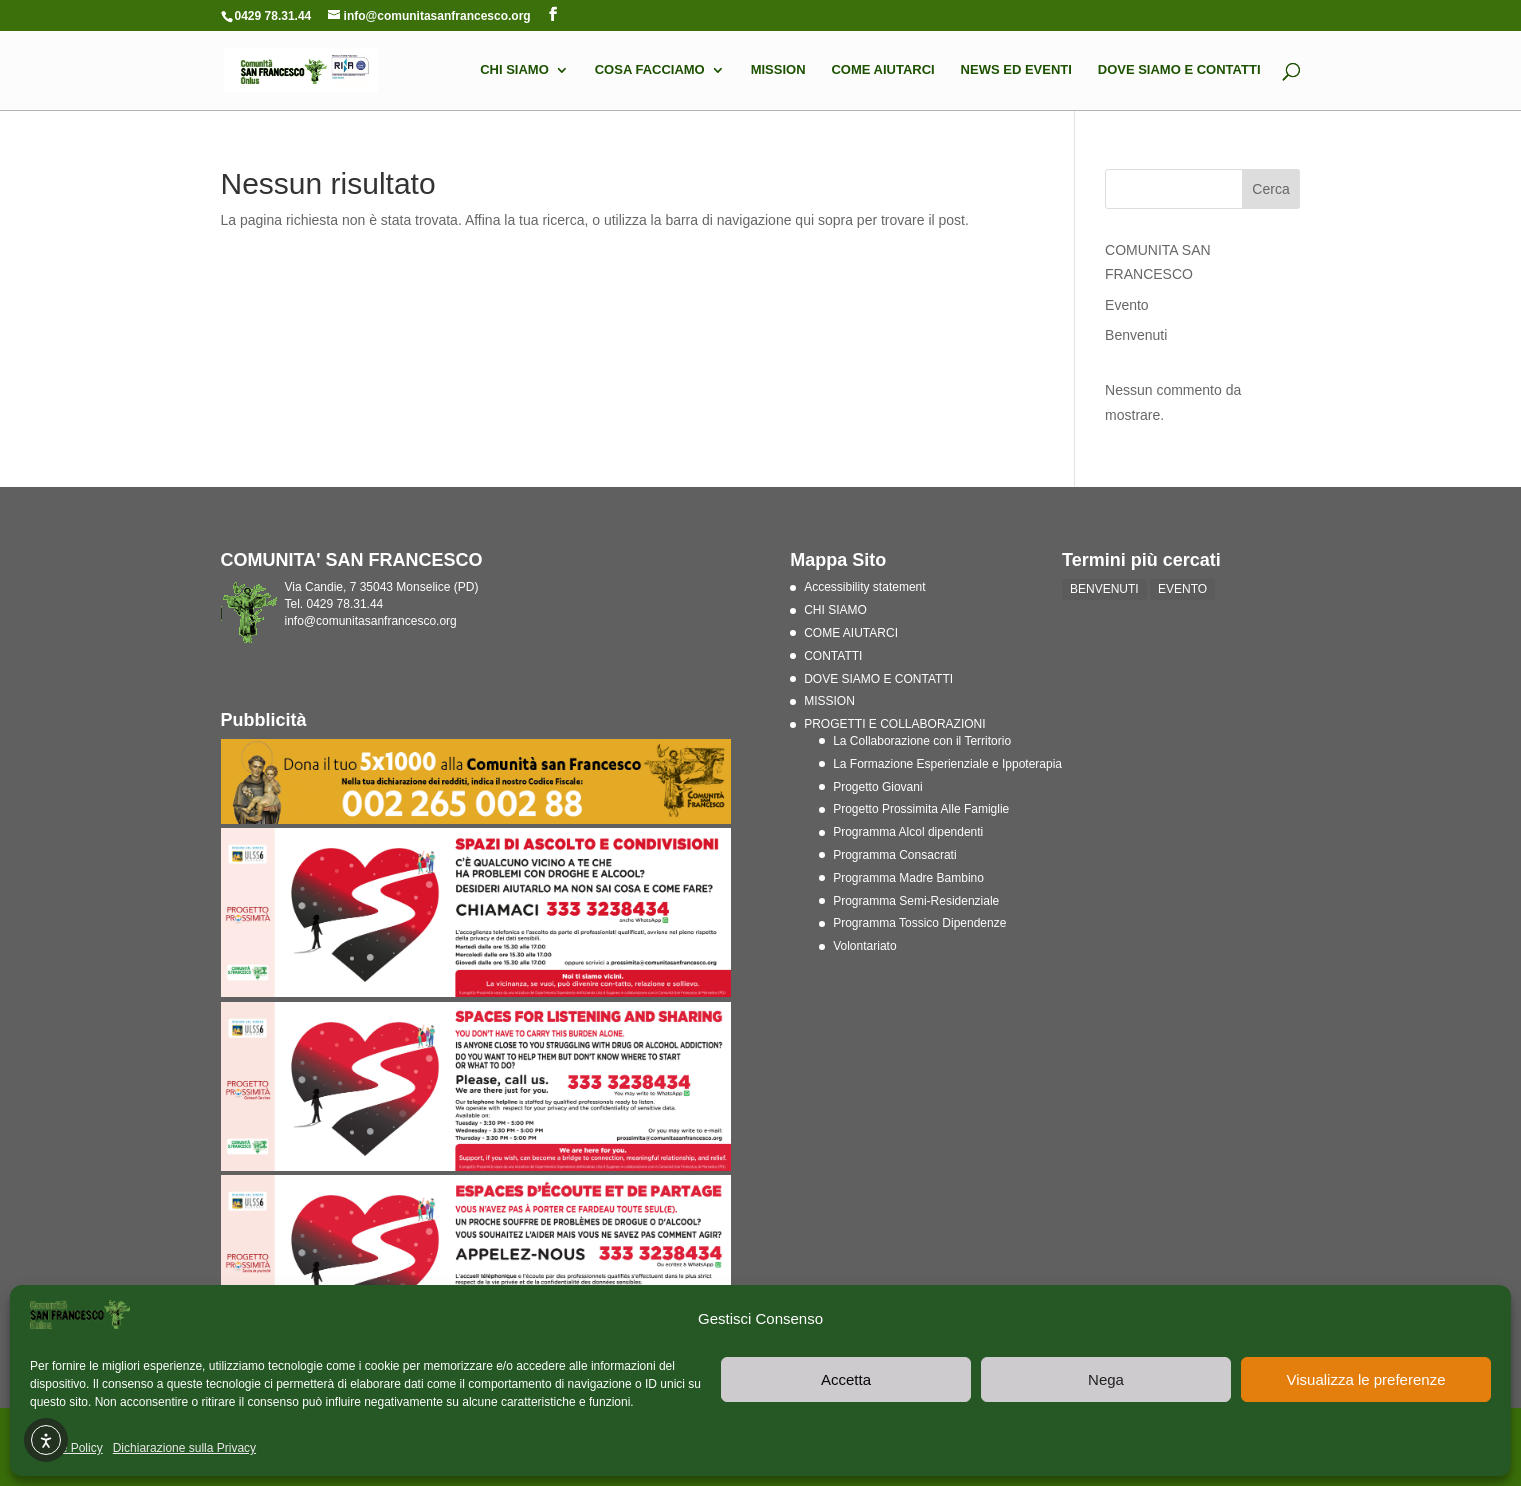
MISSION (778, 70)
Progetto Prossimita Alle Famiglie (921, 809)
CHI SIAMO (514, 70)
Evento (1127, 305)
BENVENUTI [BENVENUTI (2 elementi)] (1104, 589)
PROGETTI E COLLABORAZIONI (894, 724)
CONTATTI (833, 656)
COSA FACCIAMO (650, 70)
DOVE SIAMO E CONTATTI (1179, 70)
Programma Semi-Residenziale (916, 901)
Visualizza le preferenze (1366, 1379)
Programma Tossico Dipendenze (919, 923)
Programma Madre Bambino (908, 878)
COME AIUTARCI (882, 70)
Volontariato (864, 946)
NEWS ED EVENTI (1016, 70)
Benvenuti (1136, 335)
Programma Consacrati (894, 855)
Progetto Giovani (877, 787)
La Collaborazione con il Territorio (922, 741)
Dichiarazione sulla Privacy (184, 1448)
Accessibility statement (864, 587)
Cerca (1270, 189)
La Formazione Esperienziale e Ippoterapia (947, 764)
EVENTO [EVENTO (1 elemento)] (1182, 589)
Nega (1106, 1379)
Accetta (846, 1379)
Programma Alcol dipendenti (908, 832)
